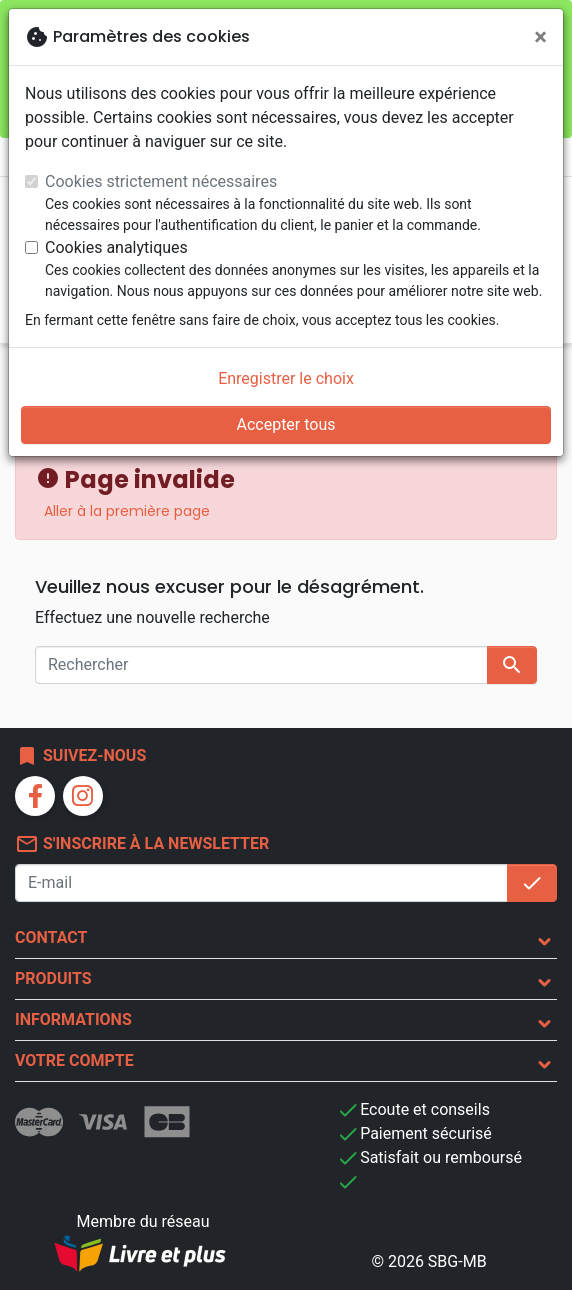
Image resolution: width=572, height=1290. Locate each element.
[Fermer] (540, 37)
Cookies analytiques (116, 247)
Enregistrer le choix (286, 378)
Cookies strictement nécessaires (161, 181)
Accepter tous (285, 424)
